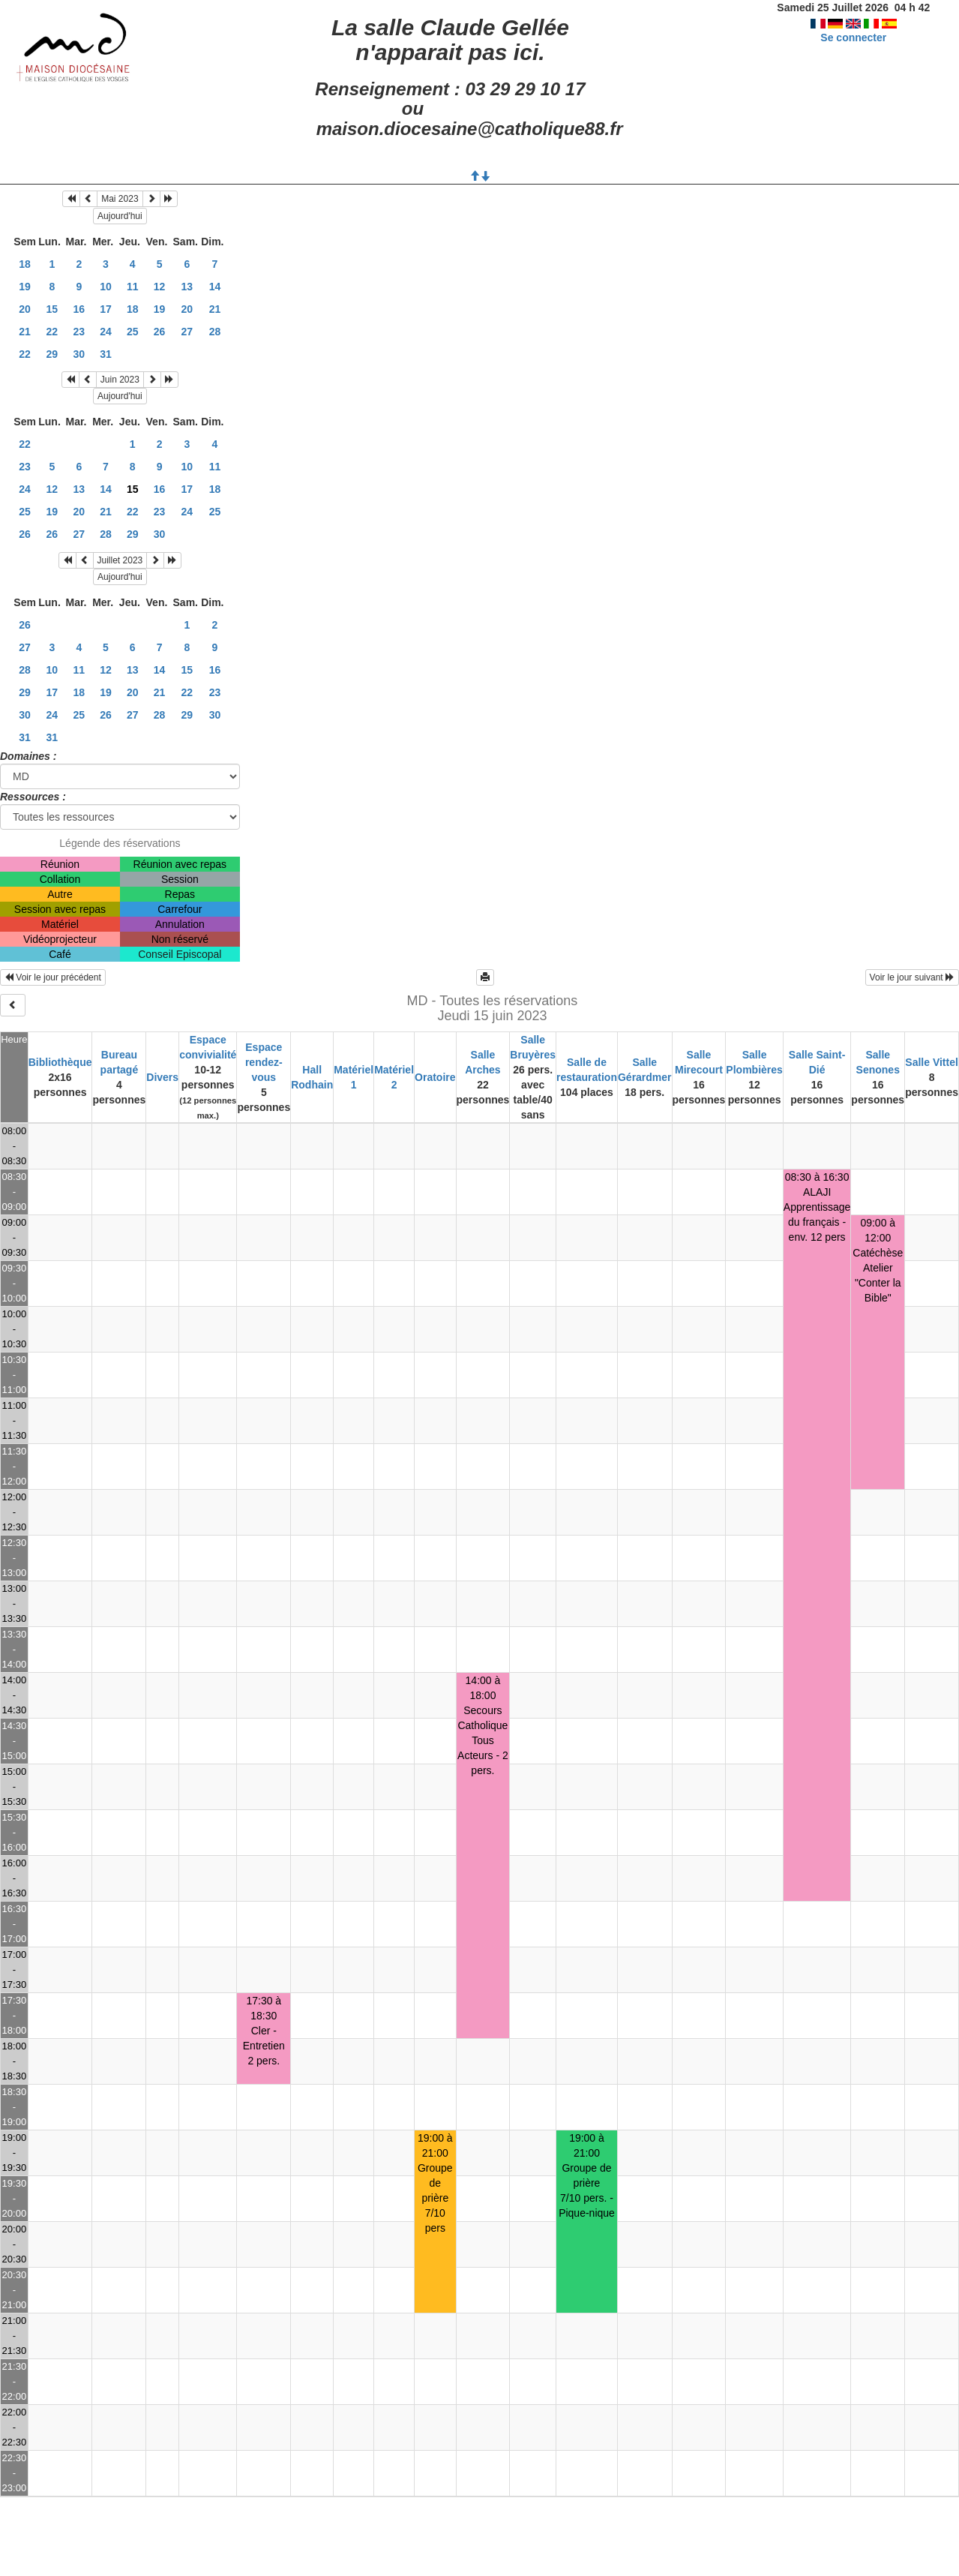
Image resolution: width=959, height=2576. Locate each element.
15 (52, 309)
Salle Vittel (931, 1062)
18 (25, 264)
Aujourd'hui (119, 216)
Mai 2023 (119, 199)
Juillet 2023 (120, 560)
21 (215, 309)
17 (106, 309)
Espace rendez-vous (264, 1062)
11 (133, 287)
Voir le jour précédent (52, 977)
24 (106, 332)
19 (25, 287)
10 (106, 287)
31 (106, 354)
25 (133, 332)
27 (187, 332)
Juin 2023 (119, 379)
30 (79, 354)
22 (52, 332)
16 (79, 309)
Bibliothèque (60, 1062)
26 (160, 332)
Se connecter (853, 38)
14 (215, 287)
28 (215, 332)
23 (79, 332)
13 (187, 287)
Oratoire (435, 1077)
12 (160, 287)
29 (52, 354)
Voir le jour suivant (912, 977)
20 (25, 309)
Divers (162, 1077)
